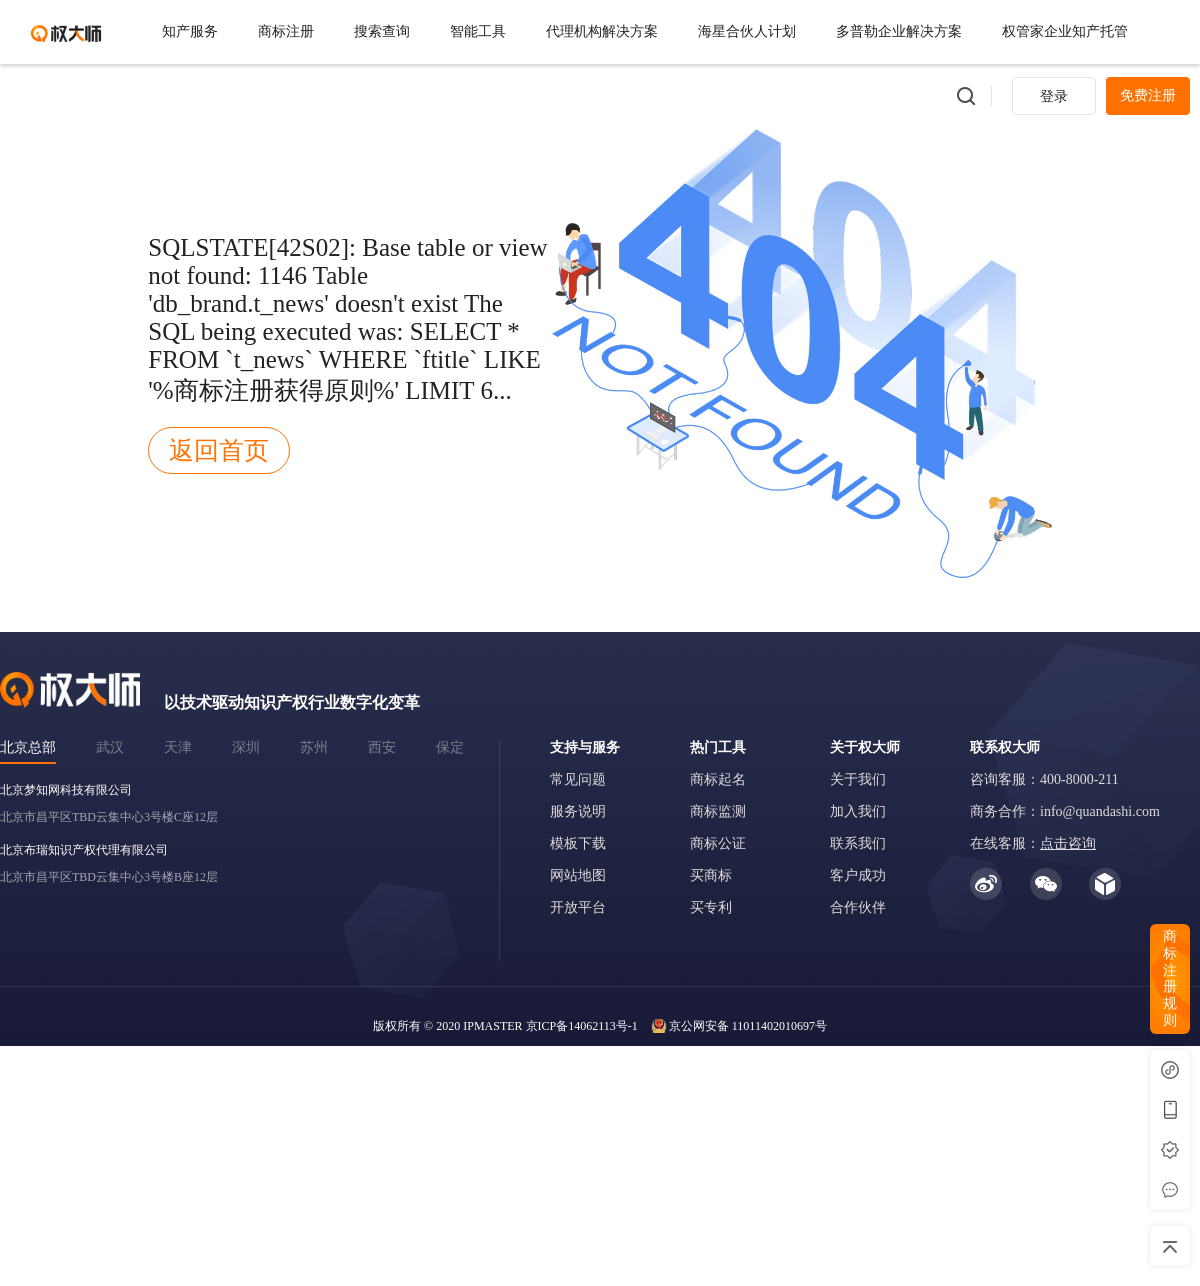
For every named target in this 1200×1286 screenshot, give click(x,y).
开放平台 (578, 907)
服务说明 (578, 811)
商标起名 (718, 779)
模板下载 (578, 843)
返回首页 (219, 450)
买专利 (711, 907)
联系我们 (858, 843)
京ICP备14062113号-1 (582, 1026)
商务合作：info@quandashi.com (1065, 811)
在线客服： (1033, 843)
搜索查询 (382, 31)
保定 (450, 747)
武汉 (110, 747)
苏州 (314, 747)
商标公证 (718, 843)
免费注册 (1148, 95)
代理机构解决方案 (602, 31)
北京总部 (28, 747)
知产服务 (190, 31)
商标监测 (718, 811)
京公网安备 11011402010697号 (748, 1026)
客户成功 (858, 875)
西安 (382, 747)
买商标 (711, 875)
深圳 (246, 747)
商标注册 (286, 31)
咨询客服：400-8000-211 (1044, 779)
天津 (178, 747)
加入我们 (858, 811)
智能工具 (478, 31)
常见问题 (578, 779)
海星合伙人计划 (747, 31)
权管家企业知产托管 (1065, 31)
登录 (1054, 96)
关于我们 (858, 779)
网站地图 (578, 875)
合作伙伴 (858, 907)
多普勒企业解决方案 (899, 31)
